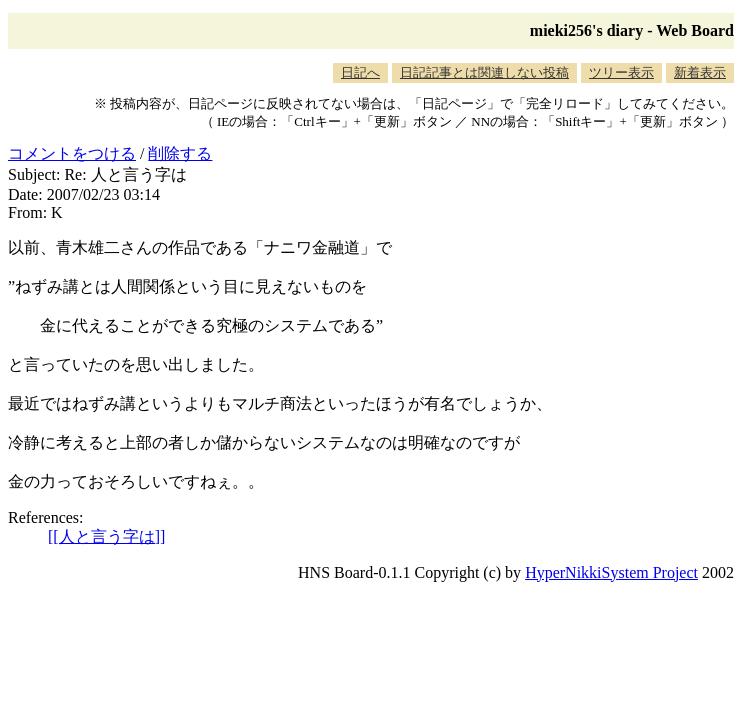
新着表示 (700, 72)
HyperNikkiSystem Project (611, 572)
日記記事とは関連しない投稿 (484, 72)
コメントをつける (72, 153)
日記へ (360, 72)
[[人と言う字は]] (106, 536)
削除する (180, 153)
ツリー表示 (621, 72)
